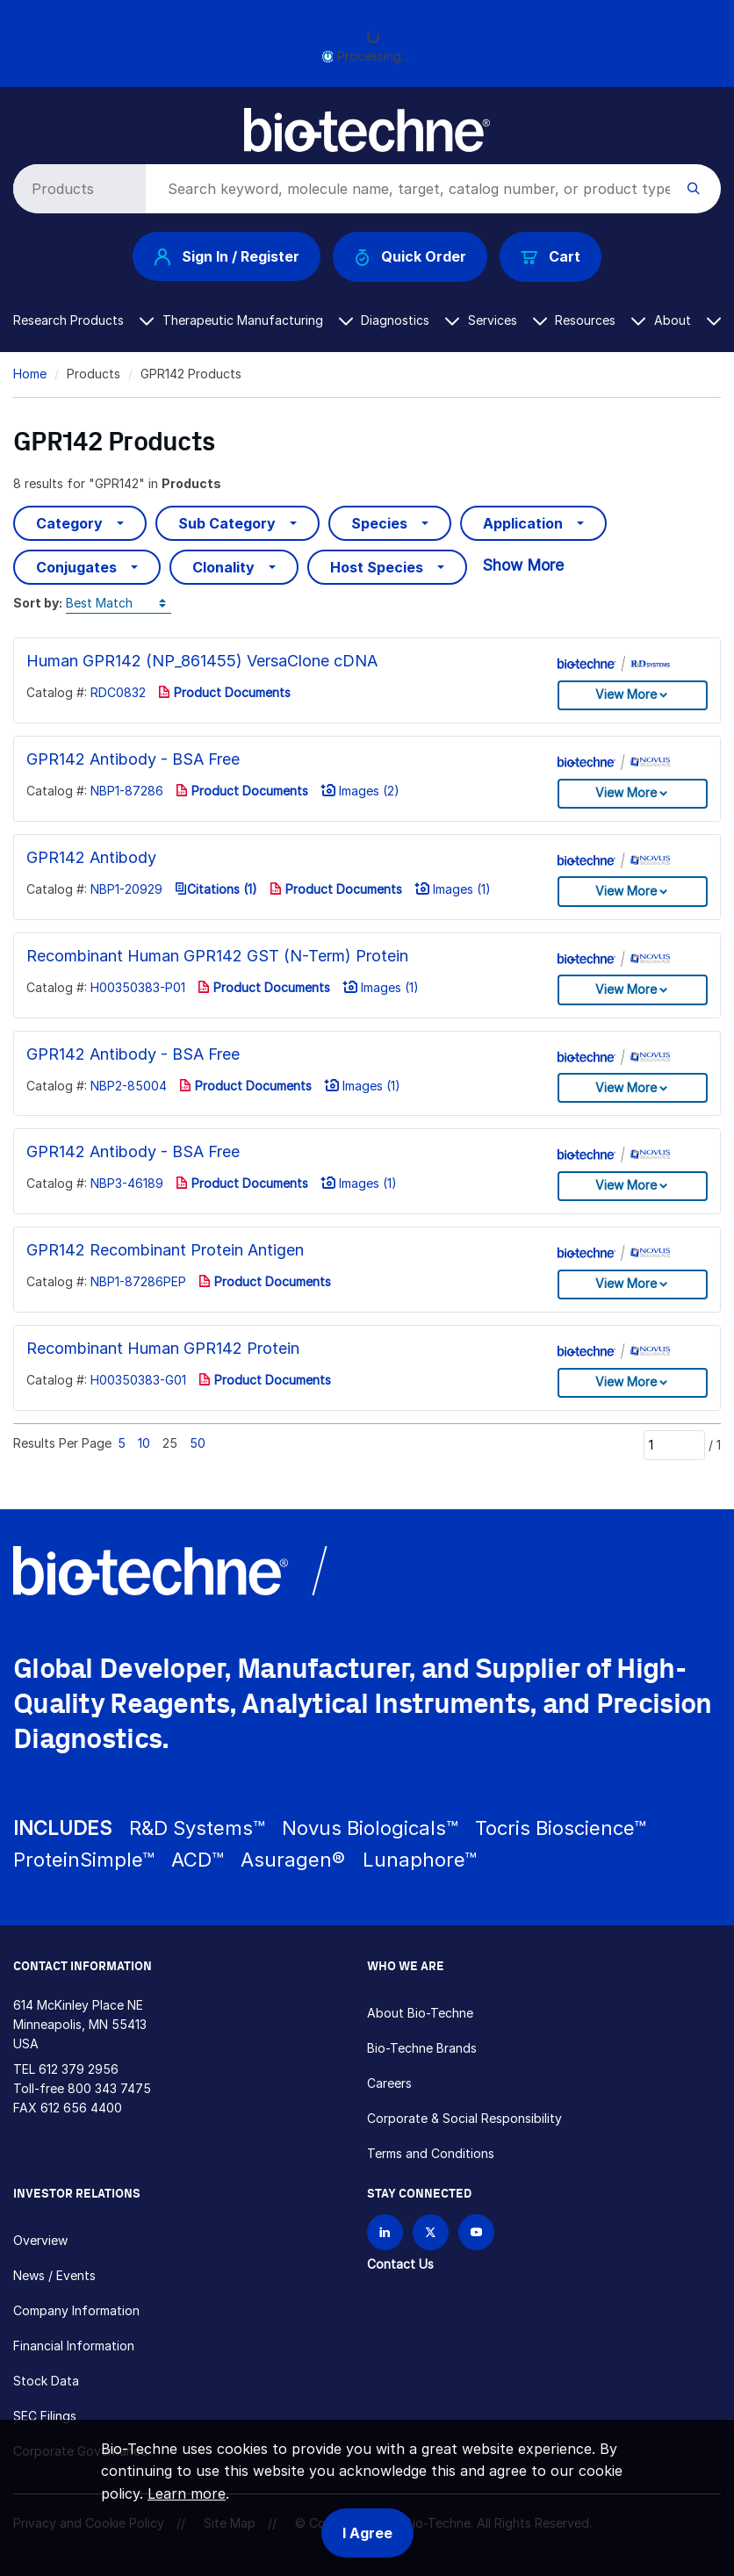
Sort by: (37, 602)
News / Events (54, 2275)
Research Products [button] (83, 320)
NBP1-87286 (126, 790)
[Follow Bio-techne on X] (431, 2232)
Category (69, 523)
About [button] (687, 320)
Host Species (376, 567)
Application (523, 523)
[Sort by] (118, 604)
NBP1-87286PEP (138, 1281)
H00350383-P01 (137, 987)
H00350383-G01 (138, 1379)
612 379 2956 (79, 2069)
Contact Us (400, 2263)
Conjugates (76, 567)
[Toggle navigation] (23, 122)
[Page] (674, 1445)
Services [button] (507, 320)
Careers (389, 2083)
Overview (40, 2240)
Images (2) (359, 790)
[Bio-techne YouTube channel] (476, 2232)
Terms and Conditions (430, 2153)
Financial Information (73, 2345)
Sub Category (227, 523)
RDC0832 (118, 692)
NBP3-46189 (126, 1183)
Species (379, 523)
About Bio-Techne (420, 2012)
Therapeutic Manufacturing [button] (257, 320)
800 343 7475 (109, 2088)
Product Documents (224, 692)
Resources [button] (600, 320)
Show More (523, 565)
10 (144, 1443)
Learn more (187, 2493)
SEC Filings (44, 2415)
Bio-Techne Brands (422, 2047)
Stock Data (46, 2380)
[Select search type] (76, 188)
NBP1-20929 (126, 888)
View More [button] (626, 694)
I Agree (367, 2533)
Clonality (223, 567)
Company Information (76, 2310)
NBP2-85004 (128, 1085)
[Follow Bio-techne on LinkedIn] (385, 2232)
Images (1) (452, 888)
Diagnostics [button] (410, 320)
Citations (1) (216, 888)
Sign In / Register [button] (226, 256)
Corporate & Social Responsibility (464, 2118)
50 (197, 1443)
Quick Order (410, 257)
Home (30, 373)
